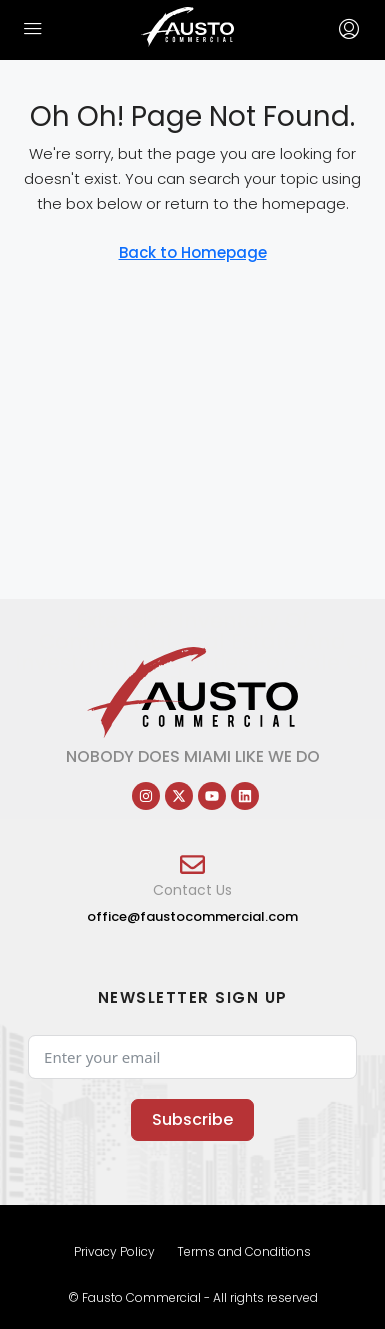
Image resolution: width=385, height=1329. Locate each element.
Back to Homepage (193, 252)
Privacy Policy (114, 1251)
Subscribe (192, 1119)
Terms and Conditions (244, 1251)
